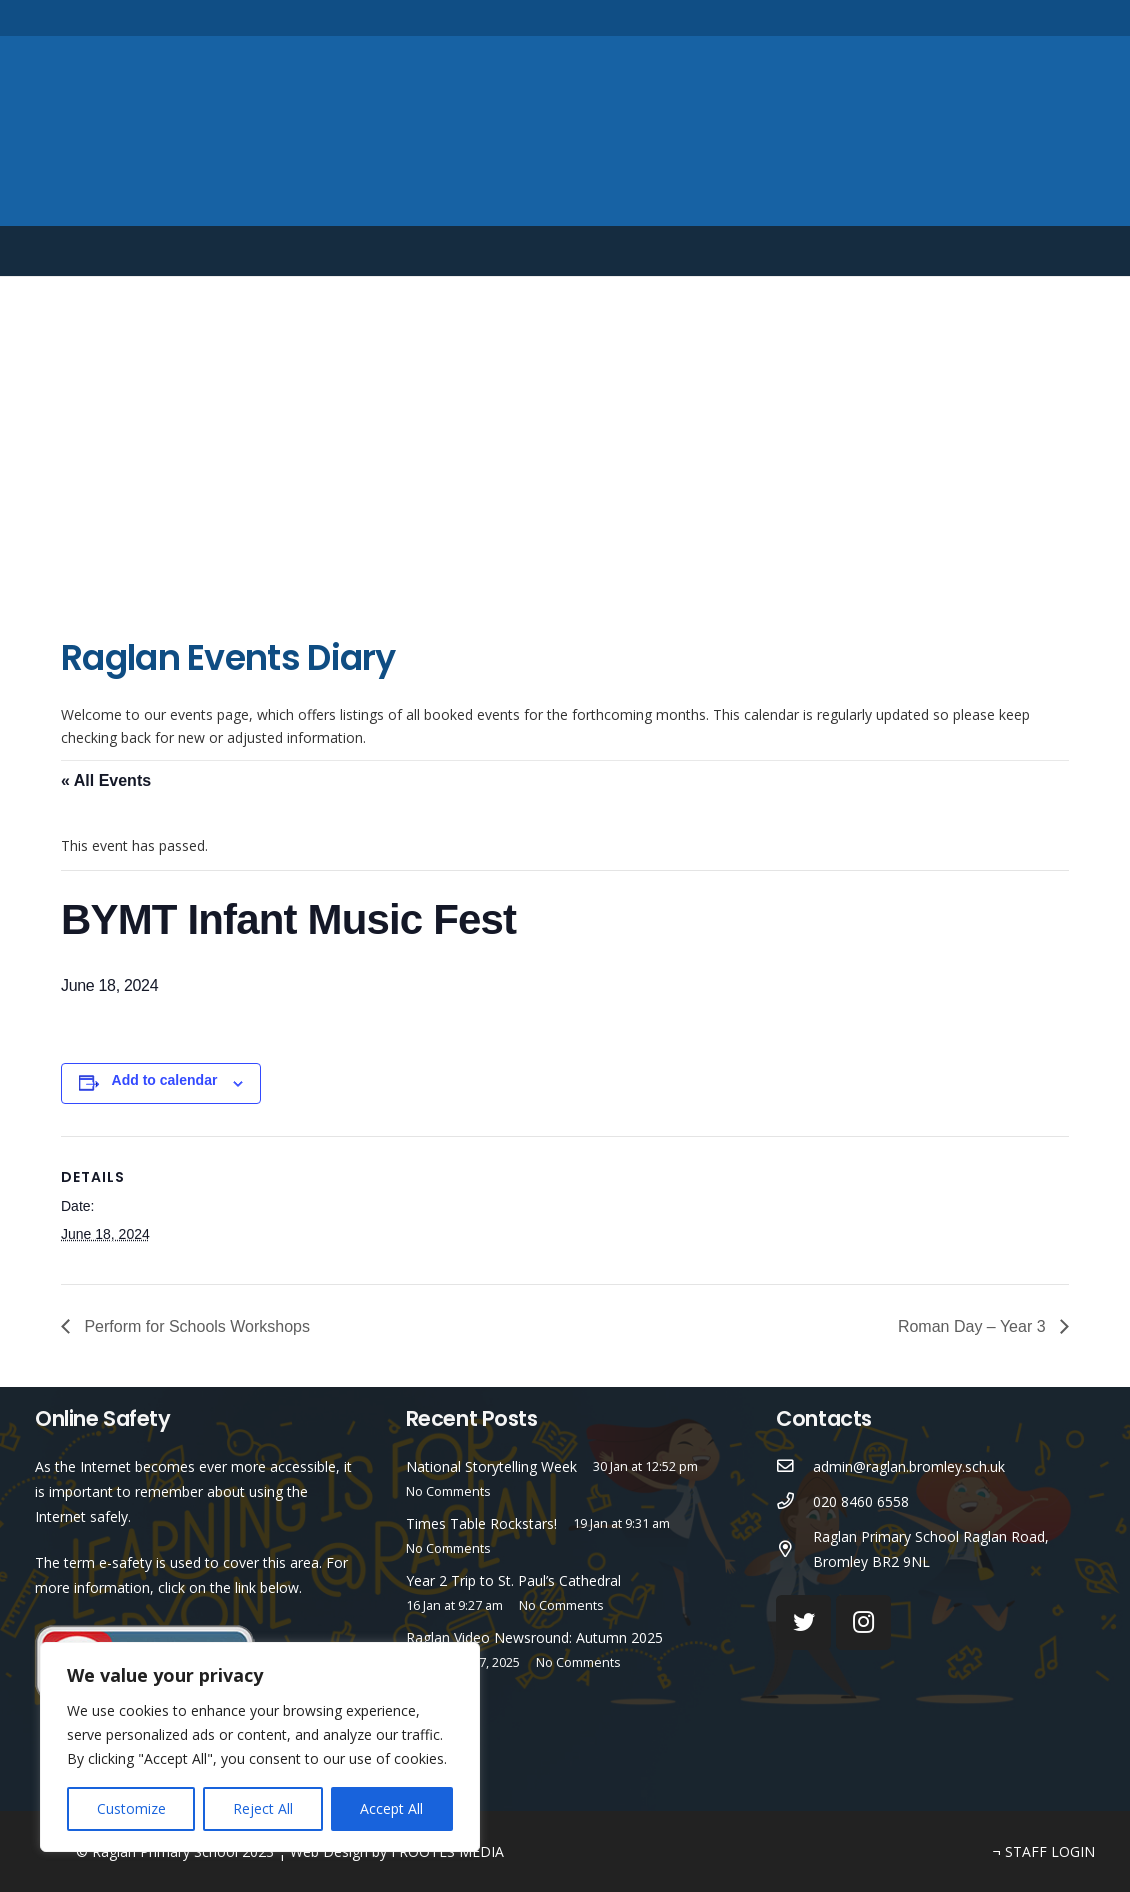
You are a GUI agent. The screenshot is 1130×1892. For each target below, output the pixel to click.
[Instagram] (1024, 18)
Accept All (391, 1808)
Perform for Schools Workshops (195, 1326)
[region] (260, 1747)
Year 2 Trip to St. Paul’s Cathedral (513, 1580)
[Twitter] (990, 17)
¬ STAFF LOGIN (1044, 1851)
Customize (131, 1808)
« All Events (106, 780)
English (970, 251)
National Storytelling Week (491, 1466)
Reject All (263, 1808)
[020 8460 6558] (794, 1501)
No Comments (448, 1491)
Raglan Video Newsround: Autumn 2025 (534, 1637)
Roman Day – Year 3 (974, 1326)
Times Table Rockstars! (481, 1523)
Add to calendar (165, 1080)
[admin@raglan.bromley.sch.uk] (794, 1466)
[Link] (564, 131)
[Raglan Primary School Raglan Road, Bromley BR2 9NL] (794, 1549)
